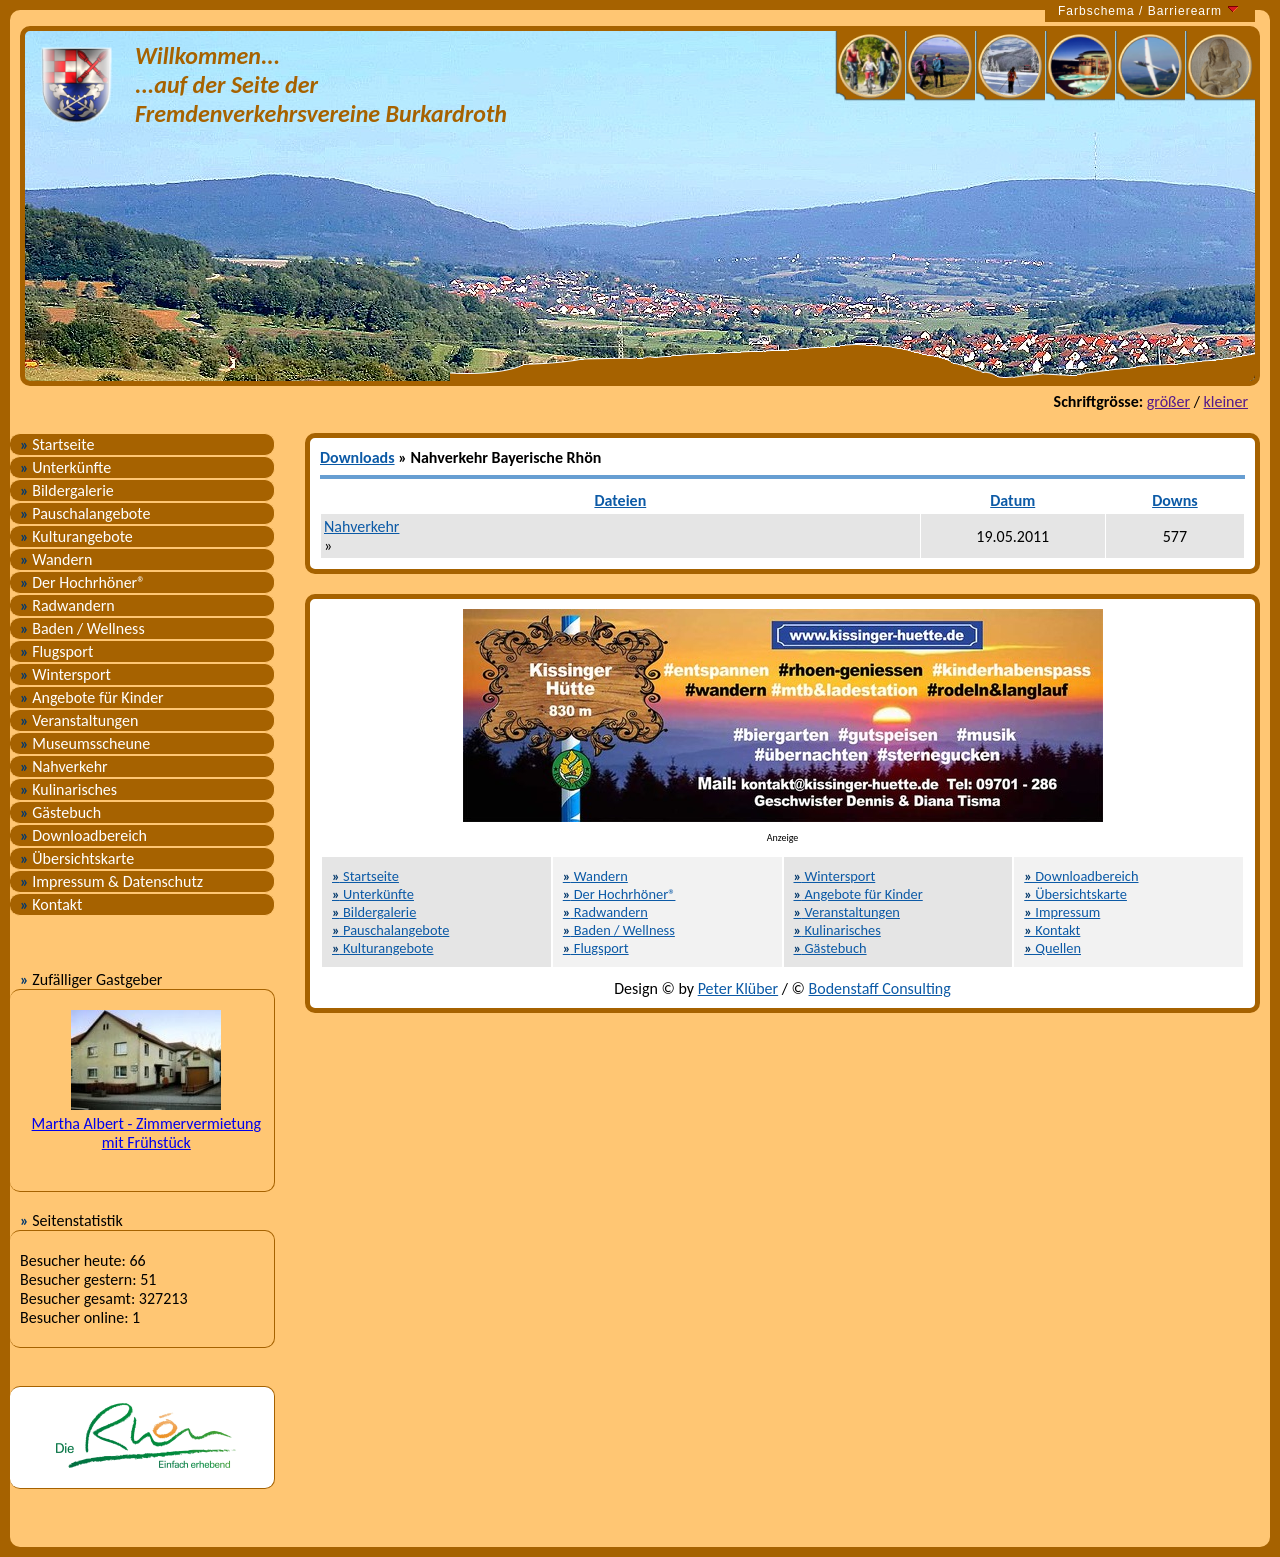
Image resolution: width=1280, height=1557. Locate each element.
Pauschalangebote (85, 513)
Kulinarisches (68, 789)
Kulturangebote (76, 536)
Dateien (620, 500)
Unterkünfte (65, 467)
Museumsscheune (85, 743)
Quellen (1052, 948)
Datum (1012, 500)
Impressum (1062, 912)
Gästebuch (60, 812)
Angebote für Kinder (92, 697)
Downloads (357, 457)
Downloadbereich (83, 835)
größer (1168, 401)
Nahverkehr (64, 766)
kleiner (1225, 401)
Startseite (57, 444)
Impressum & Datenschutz (111, 881)
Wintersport (65, 674)
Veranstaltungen (79, 720)
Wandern (56, 559)
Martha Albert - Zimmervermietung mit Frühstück (146, 1133)
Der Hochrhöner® (82, 582)
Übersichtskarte (77, 858)
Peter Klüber (738, 988)
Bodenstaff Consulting (880, 988)
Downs (1175, 500)
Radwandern (67, 605)
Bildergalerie (67, 490)
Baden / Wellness (82, 628)
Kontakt (51, 904)
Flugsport (56, 651)
